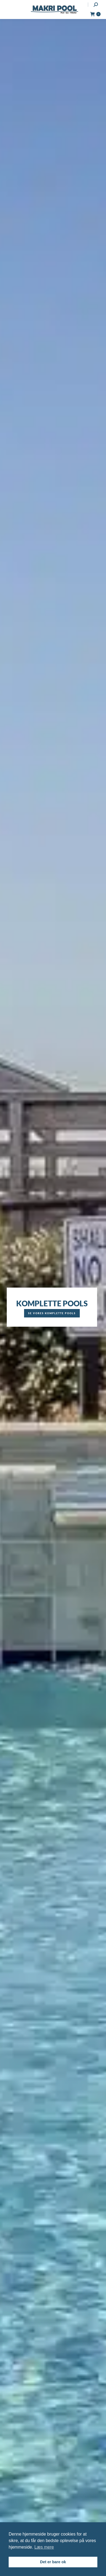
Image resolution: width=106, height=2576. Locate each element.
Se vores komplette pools (52, 1313)
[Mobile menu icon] (8, 9)
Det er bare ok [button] (53, 2562)
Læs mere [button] (44, 2547)
